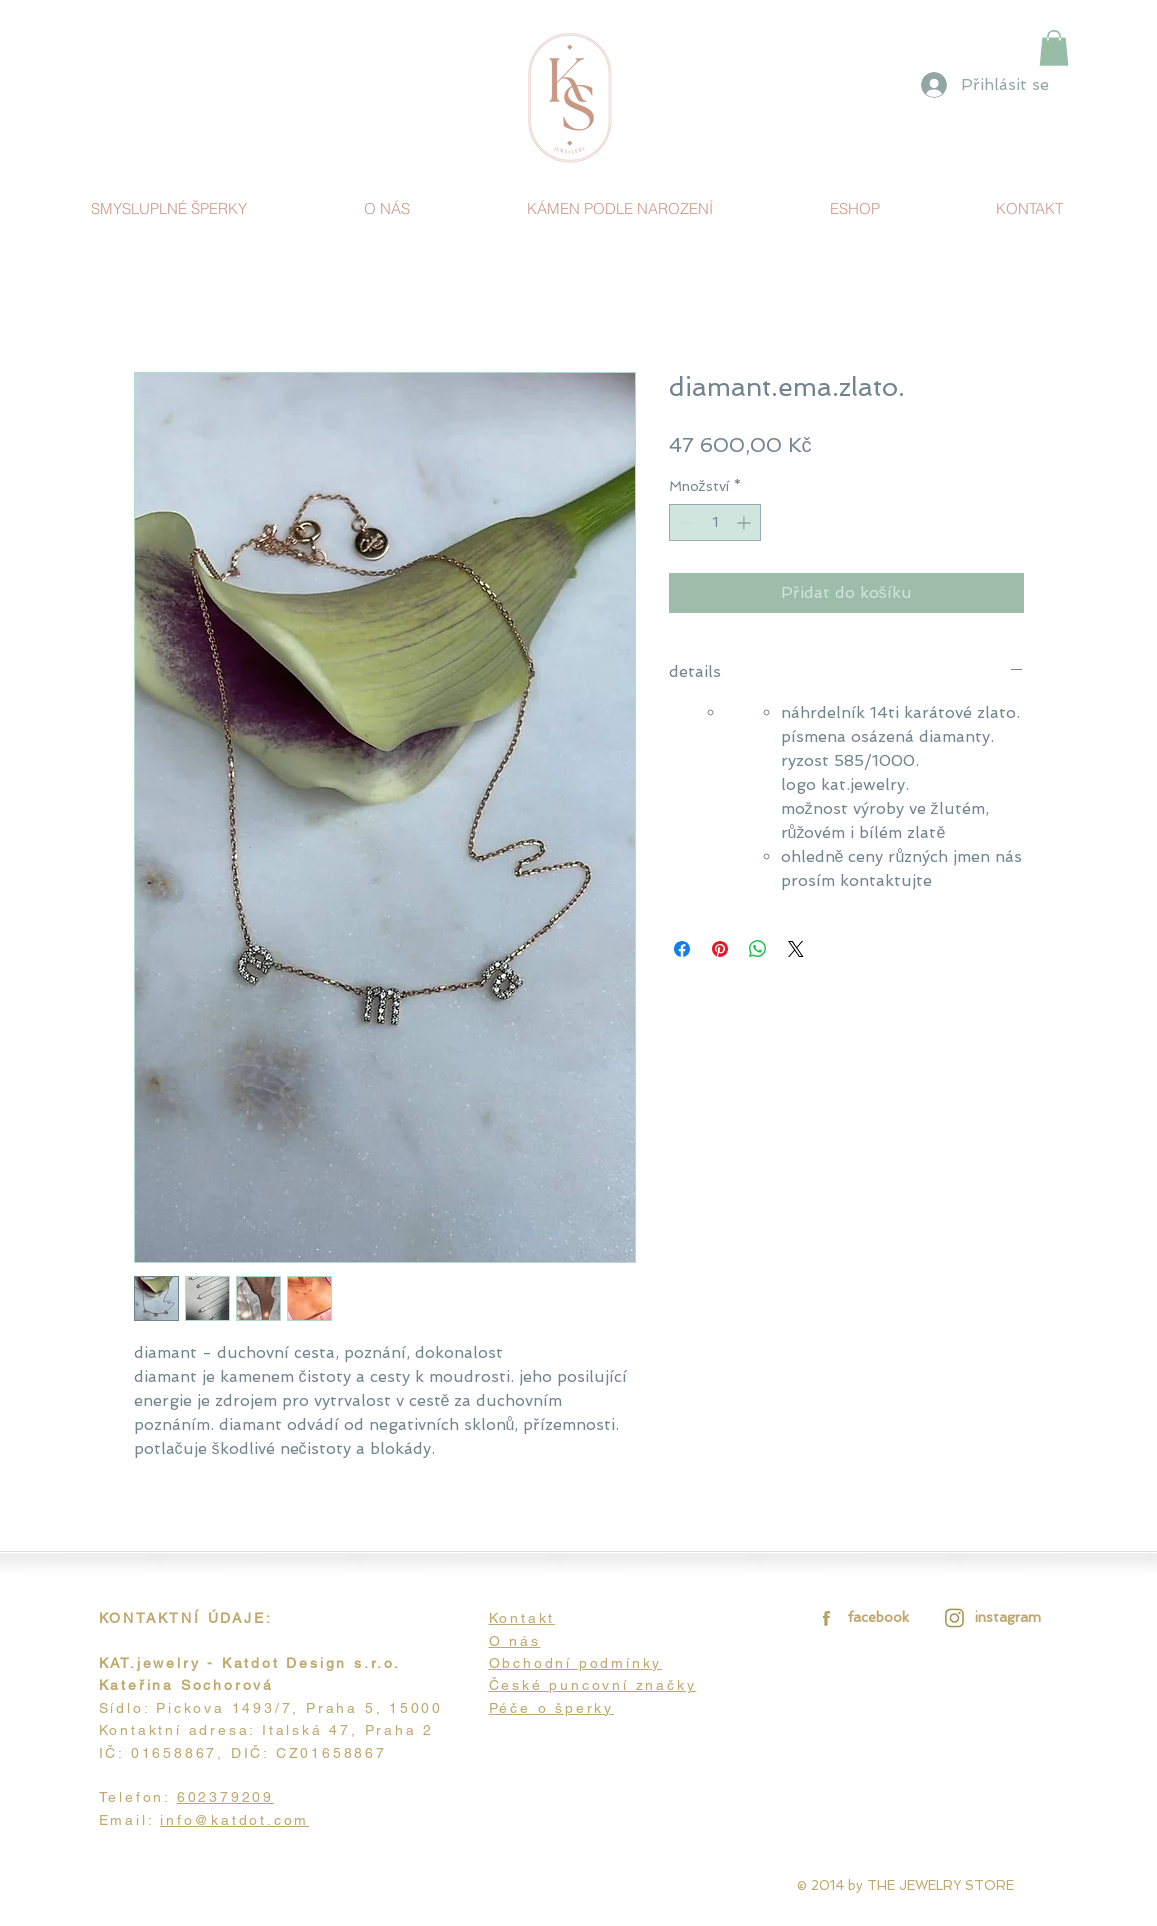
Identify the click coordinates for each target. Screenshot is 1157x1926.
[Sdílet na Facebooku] (682, 949)
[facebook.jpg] (823, 1617)
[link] (1054, 48)
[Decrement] (684, 522)
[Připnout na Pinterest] (720, 949)
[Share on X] (796, 949)
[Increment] (745, 522)
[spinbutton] (715, 522)
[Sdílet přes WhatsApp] (758, 949)
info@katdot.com (234, 1820)
